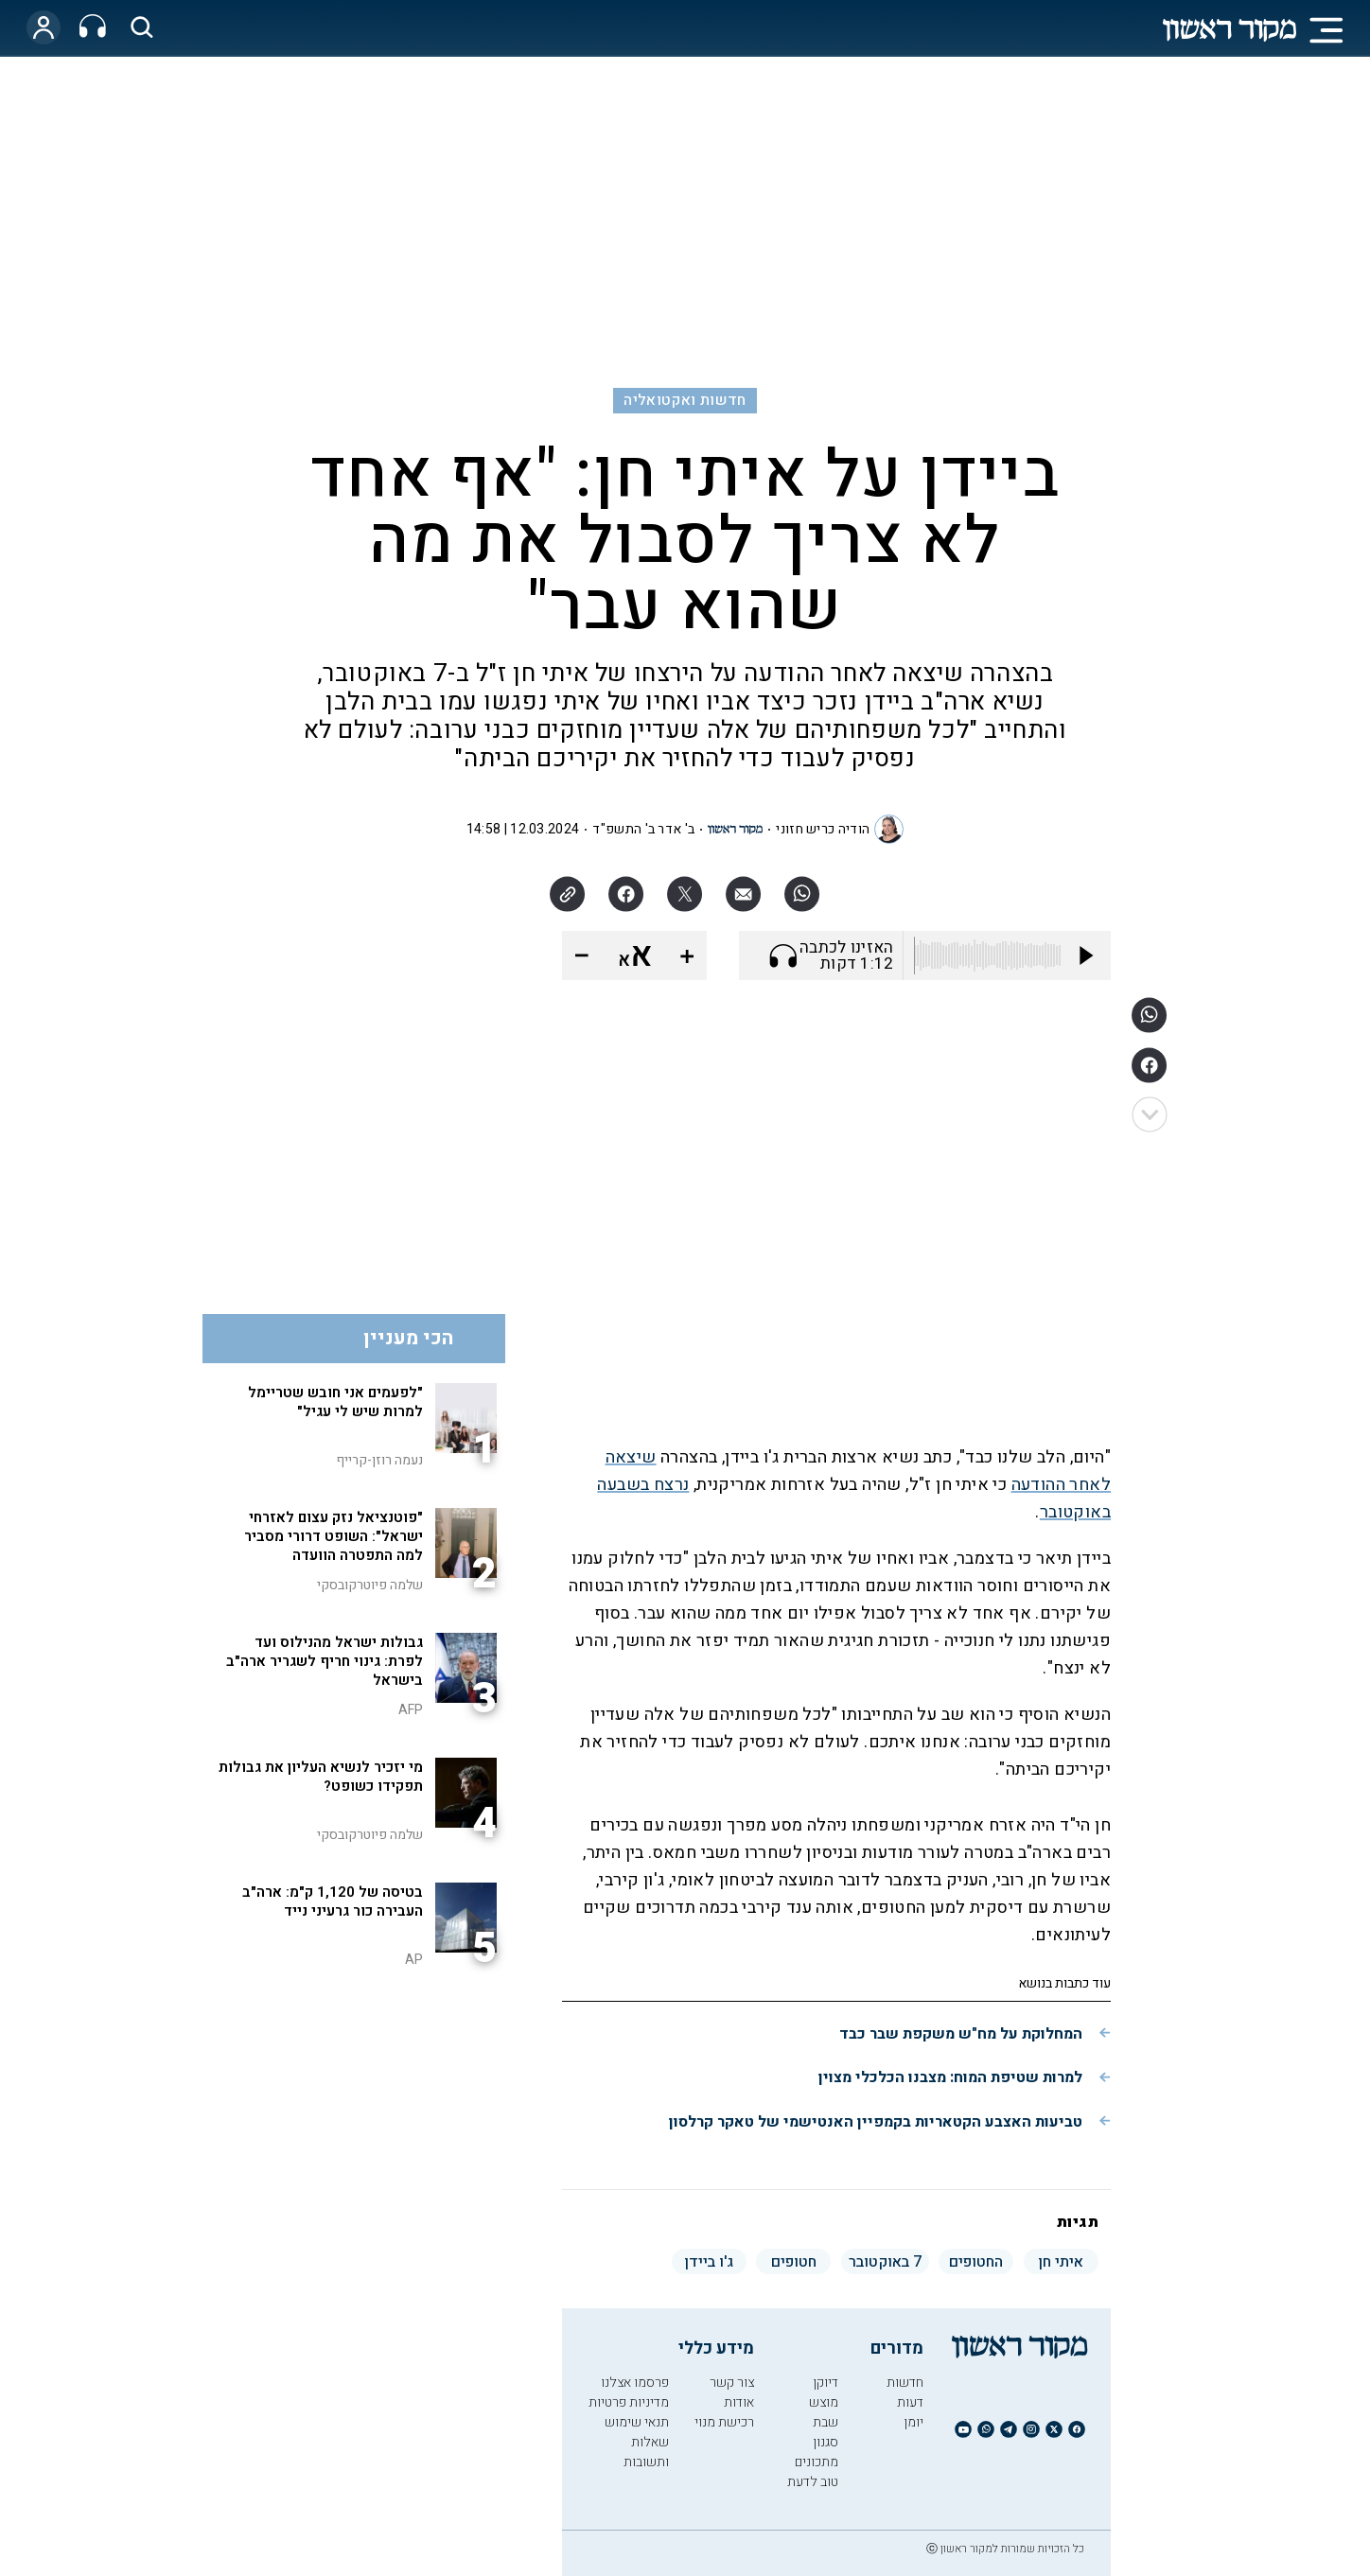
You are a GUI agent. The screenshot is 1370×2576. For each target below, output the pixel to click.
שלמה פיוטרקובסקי (370, 1585)
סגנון (825, 2442)
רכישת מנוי (724, 2422)
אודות (739, 2402)
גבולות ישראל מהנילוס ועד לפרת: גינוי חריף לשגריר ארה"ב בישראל (324, 1661)
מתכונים (816, 2462)
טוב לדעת (812, 2482)
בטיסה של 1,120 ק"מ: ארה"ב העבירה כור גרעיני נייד (332, 1901)
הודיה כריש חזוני (822, 829)
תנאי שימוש (637, 2422)
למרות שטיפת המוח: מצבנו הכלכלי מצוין (950, 2077)
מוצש (823, 2402)
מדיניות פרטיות (628, 2402)
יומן (913, 2422)
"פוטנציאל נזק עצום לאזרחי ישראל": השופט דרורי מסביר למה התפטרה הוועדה (333, 1536)
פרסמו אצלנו (635, 2382)
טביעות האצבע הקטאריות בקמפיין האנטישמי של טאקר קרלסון (875, 2122)
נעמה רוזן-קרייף (379, 1460)
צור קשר (732, 2382)
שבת (825, 2422)
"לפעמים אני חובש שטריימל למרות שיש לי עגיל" (335, 1402)
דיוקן (825, 2382)
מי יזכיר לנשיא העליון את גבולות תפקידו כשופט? (321, 1776)
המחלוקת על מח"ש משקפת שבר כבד (960, 2034)
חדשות (905, 2382)
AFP (410, 1710)
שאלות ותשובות (646, 2452)
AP (414, 1960)
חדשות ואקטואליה (685, 400)
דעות (910, 2402)
